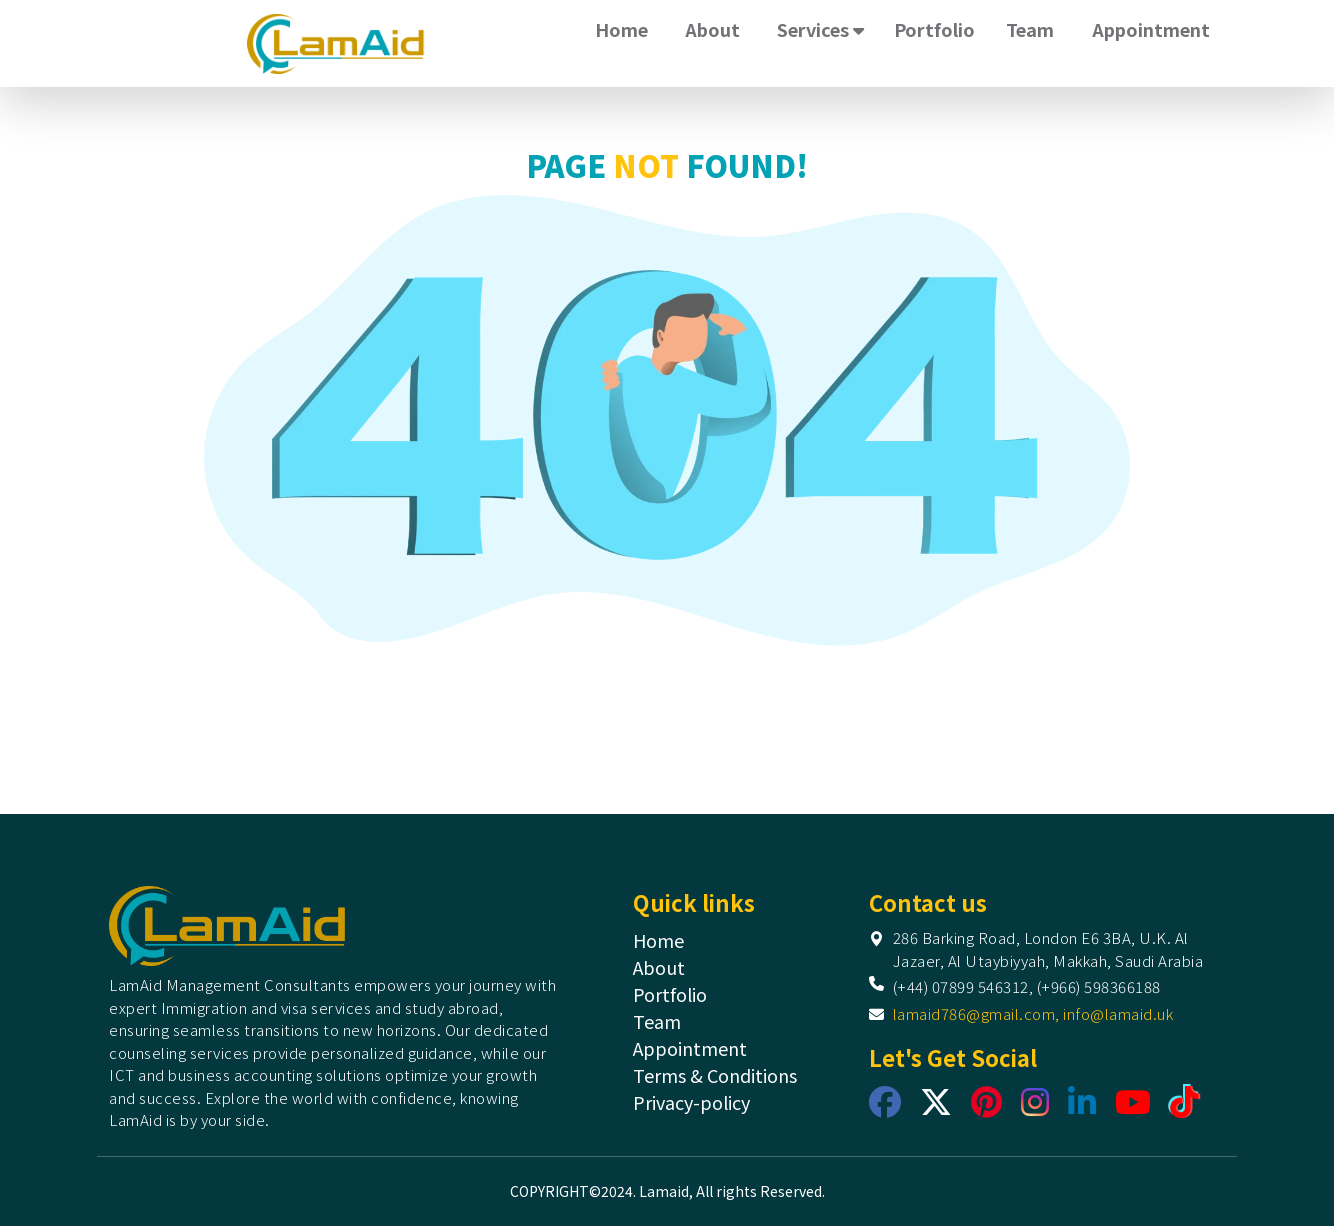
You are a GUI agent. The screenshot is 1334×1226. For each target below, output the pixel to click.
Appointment (1151, 29)
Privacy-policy (691, 1102)
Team (1030, 29)
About (712, 29)
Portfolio (934, 29)
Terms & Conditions (715, 1075)
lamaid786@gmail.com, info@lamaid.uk (1033, 1013)
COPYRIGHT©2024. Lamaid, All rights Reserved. (667, 1191)
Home (621, 29)
